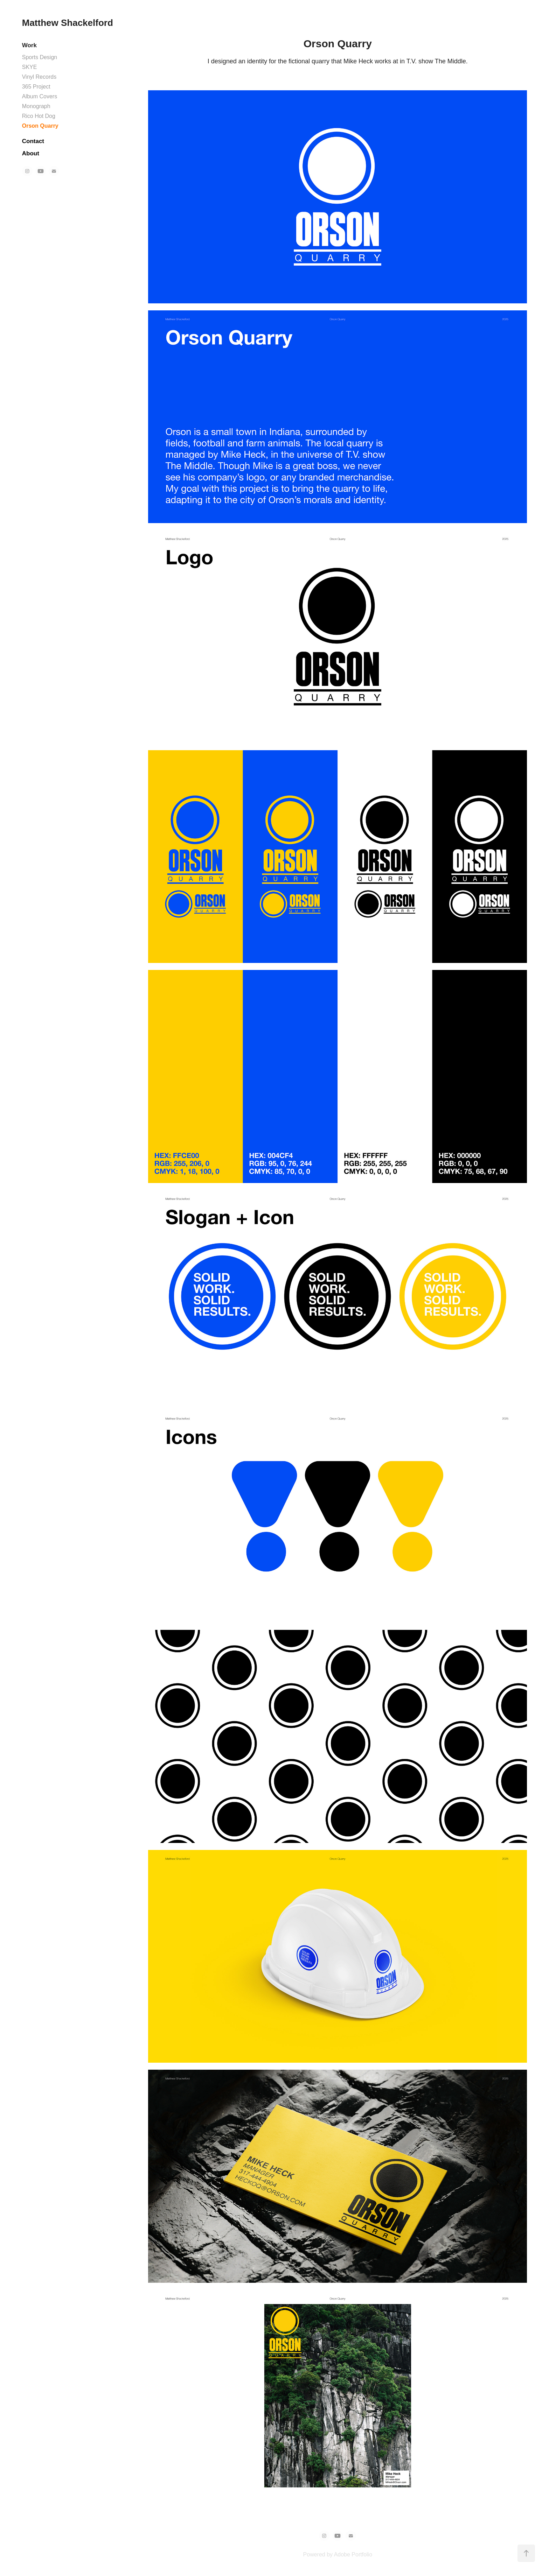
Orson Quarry (40, 126)
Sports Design (39, 57)
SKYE (29, 67)
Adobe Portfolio (353, 2554)
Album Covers (39, 96)
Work (29, 45)
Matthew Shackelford (67, 22)
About (30, 153)
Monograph (36, 106)
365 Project (36, 87)
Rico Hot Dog (38, 116)
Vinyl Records (39, 77)
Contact (33, 141)
